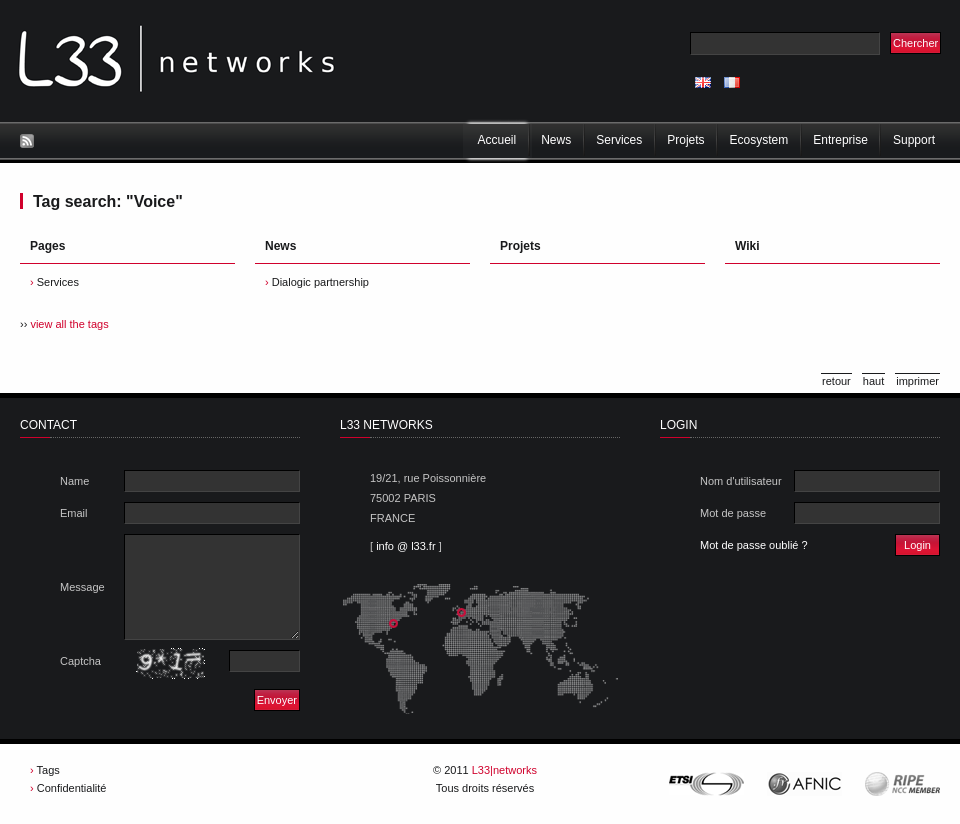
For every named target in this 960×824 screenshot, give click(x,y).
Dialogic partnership (320, 282)
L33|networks (504, 770)
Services (58, 282)
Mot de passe (733, 513)
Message (82, 587)
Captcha (80, 661)
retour (836, 381)
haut (873, 381)
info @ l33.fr (405, 546)
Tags (48, 770)
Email (74, 513)
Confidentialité (72, 788)
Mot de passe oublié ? (754, 545)
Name (74, 481)
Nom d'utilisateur (741, 481)
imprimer (917, 381)
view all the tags (69, 324)
